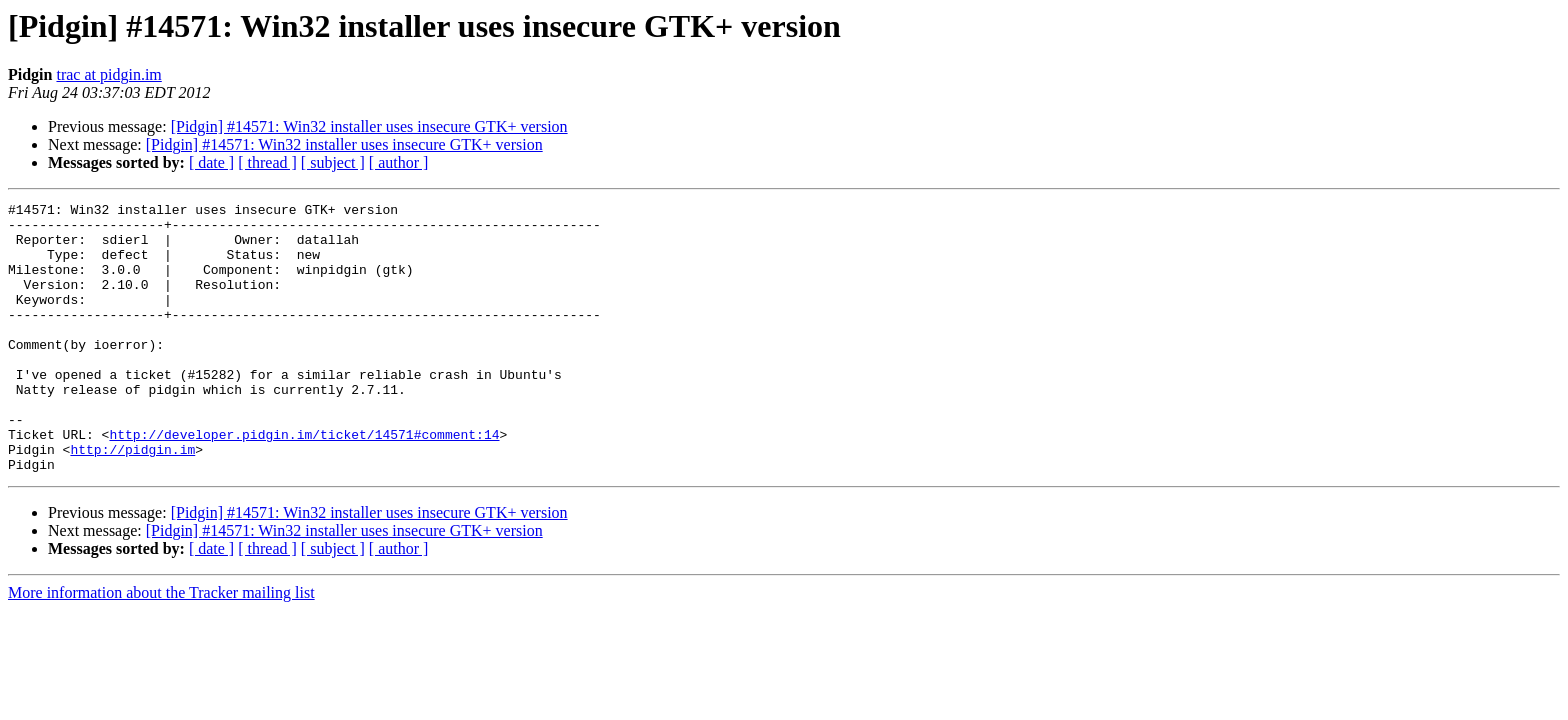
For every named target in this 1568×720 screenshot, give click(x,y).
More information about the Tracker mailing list (161, 646)
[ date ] (211, 162)
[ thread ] (267, 162)
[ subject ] (333, 162)
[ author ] (399, 162)
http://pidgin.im (132, 500)
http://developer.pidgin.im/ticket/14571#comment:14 (304, 482)
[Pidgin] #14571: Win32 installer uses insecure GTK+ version (369, 126)
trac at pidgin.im (108, 74)
